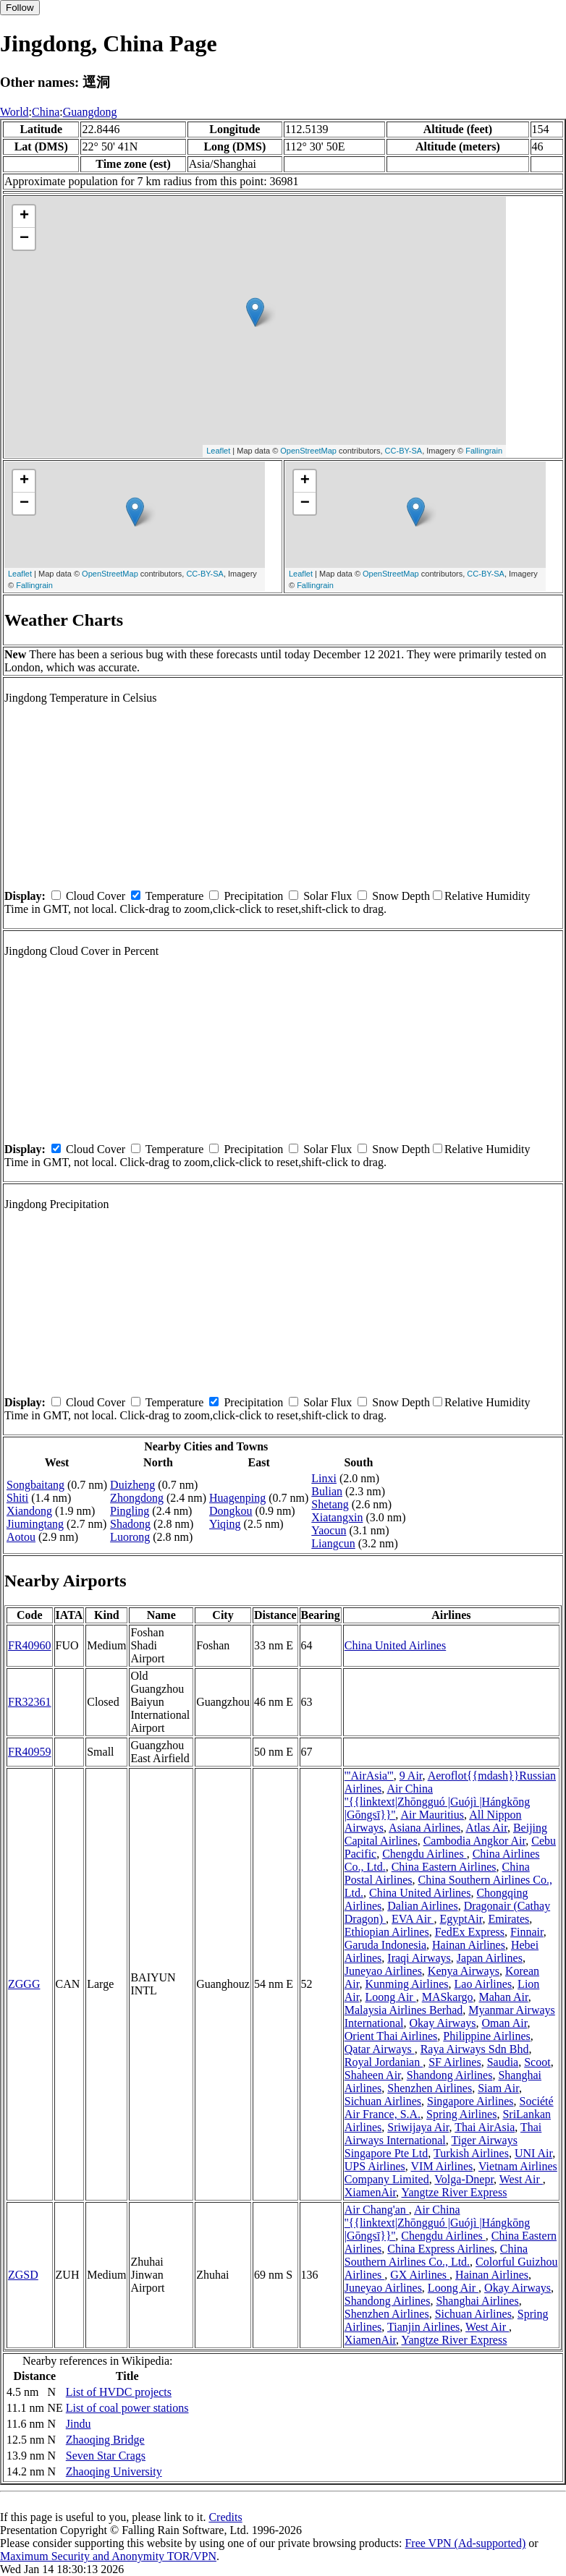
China (45, 112)
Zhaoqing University (114, 2471)
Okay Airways (443, 2023)
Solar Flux (327, 896)
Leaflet (218, 450)
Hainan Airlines (468, 1945)
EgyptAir (460, 1919)
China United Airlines (395, 1645)
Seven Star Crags (105, 2455)
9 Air (411, 1775)
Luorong (130, 1537)
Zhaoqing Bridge (105, 2439)
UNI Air (533, 2153)
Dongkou (231, 1511)
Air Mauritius (432, 1814)
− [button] (24, 239)
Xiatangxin (337, 1517)
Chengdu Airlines (424, 1854)
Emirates (508, 1919)
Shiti (17, 1498)
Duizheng (132, 1485)
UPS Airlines (375, 2166)
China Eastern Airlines (444, 1867)
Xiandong (29, 1511)
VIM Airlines (442, 2166)
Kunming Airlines (406, 1984)
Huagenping (237, 1498)
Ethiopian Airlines (387, 1932)
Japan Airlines (490, 1958)
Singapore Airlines (470, 2101)
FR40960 (29, 1645)
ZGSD (23, 2275)
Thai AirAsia (485, 2127)
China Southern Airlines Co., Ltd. (436, 2255)
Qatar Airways (380, 2049)
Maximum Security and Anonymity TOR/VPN (108, 2556)
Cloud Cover (95, 896)
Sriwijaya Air (418, 2127)
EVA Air (413, 1919)
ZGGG (24, 1984)
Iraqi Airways (419, 1958)
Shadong (130, 1524)
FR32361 (29, 1702)
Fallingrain (483, 450)
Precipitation (253, 896)
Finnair (527, 1932)
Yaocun (328, 1530)
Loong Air (390, 1997)
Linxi (324, 1478)
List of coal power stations (127, 2408)
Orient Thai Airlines (391, 2036)
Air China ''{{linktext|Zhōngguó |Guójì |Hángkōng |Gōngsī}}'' (438, 1801)
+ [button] (24, 216)
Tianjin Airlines (423, 2327)
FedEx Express (469, 1932)
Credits (225, 2517)
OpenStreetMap (308, 450)
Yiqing (225, 1524)
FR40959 (29, 1752)
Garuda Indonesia (385, 1945)
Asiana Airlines (424, 1828)
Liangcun (333, 1543)
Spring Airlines (461, 2114)
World (14, 112)
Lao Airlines (483, 1984)
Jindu (78, 2424)
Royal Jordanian (384, 2062)
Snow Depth (401, 896)
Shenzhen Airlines (429, 2088)
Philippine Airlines (486, 2036)
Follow (20, 7)
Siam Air (498, 2088)
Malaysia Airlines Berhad (404, 2010)
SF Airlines (454, 2062)
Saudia (503, 2062)
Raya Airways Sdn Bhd (475, 2049)
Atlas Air (486, 1828)
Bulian (326, 1491)
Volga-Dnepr (464, 2179)
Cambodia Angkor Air (474, 1841)
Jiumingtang (35, 1524)
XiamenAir (370, 2192)
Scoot (537, 2062)
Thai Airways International (443, 2133)
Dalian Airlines (422, 1906)
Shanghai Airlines (477, 2301)
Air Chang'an (377, 2209)
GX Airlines (419, 2275)
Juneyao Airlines (383, 1971)
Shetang (330, 1504)
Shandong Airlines (450, 2075)
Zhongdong (137, 1498)
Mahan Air (503, 1997)
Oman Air (505, 2023)
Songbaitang (35, 1485)
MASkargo (447, 1997)
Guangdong (90, 112)
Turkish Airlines (471, 2153)
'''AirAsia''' (369, 1775)
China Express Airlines (440, 2249)
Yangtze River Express (454, 2192)
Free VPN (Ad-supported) (465, 2543)
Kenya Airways (463, 1971)
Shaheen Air (373, 2075)
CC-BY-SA (404, 450)
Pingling (129, 1511)
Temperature (174, 896)
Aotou (21, 1537)
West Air (521, 2179)
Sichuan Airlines (383, 2101)
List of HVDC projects (119, 2392)
